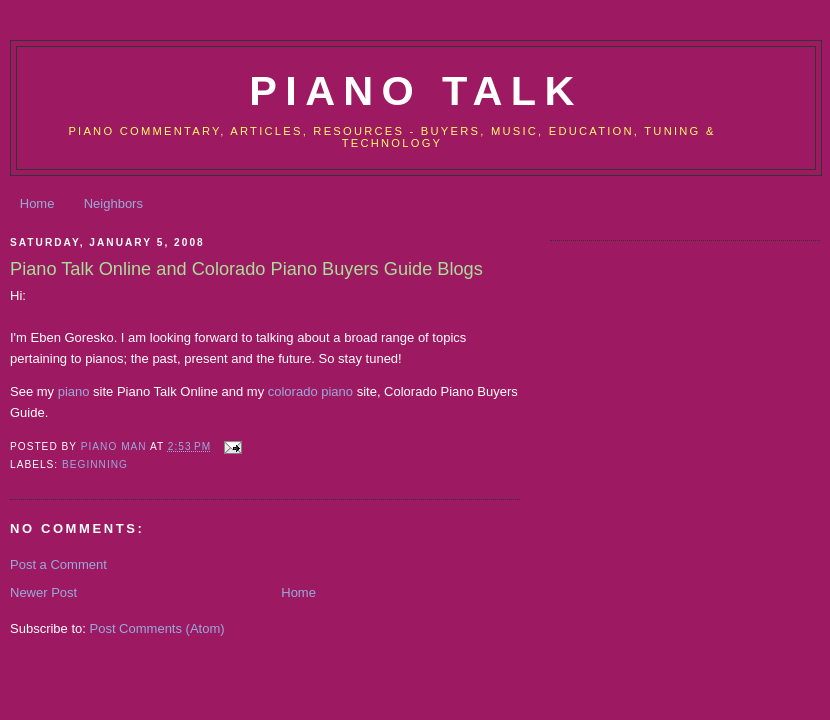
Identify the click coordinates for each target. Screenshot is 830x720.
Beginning (95, 464)
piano (74, 391)
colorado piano (310, 391)
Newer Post (43, 592)
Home (37, 203)
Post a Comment (58, 564)
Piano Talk (415, 90)
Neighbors (113, 203)
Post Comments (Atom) (157, 628)
